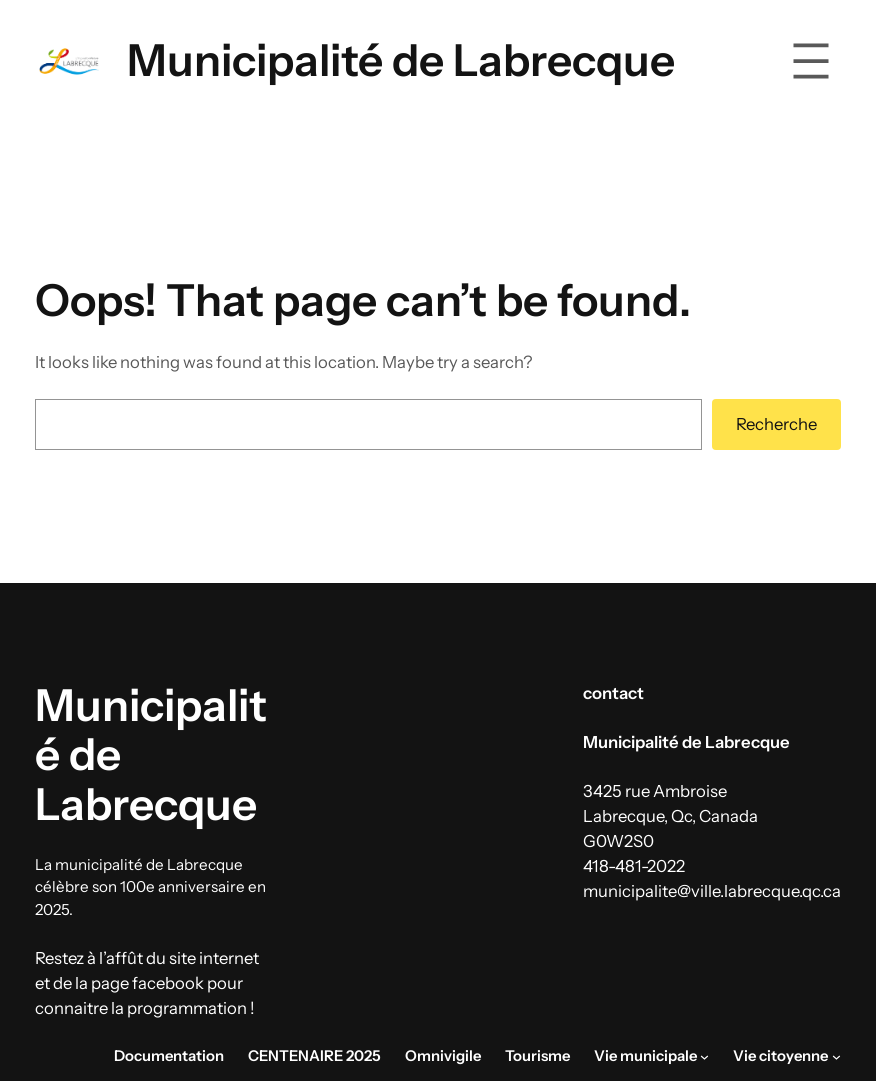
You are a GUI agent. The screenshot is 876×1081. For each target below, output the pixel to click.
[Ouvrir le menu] (811, 61)
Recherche (776, 424)
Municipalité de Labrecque (401, 60)
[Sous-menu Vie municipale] (704, 1056)
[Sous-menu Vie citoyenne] (836, 1056)
